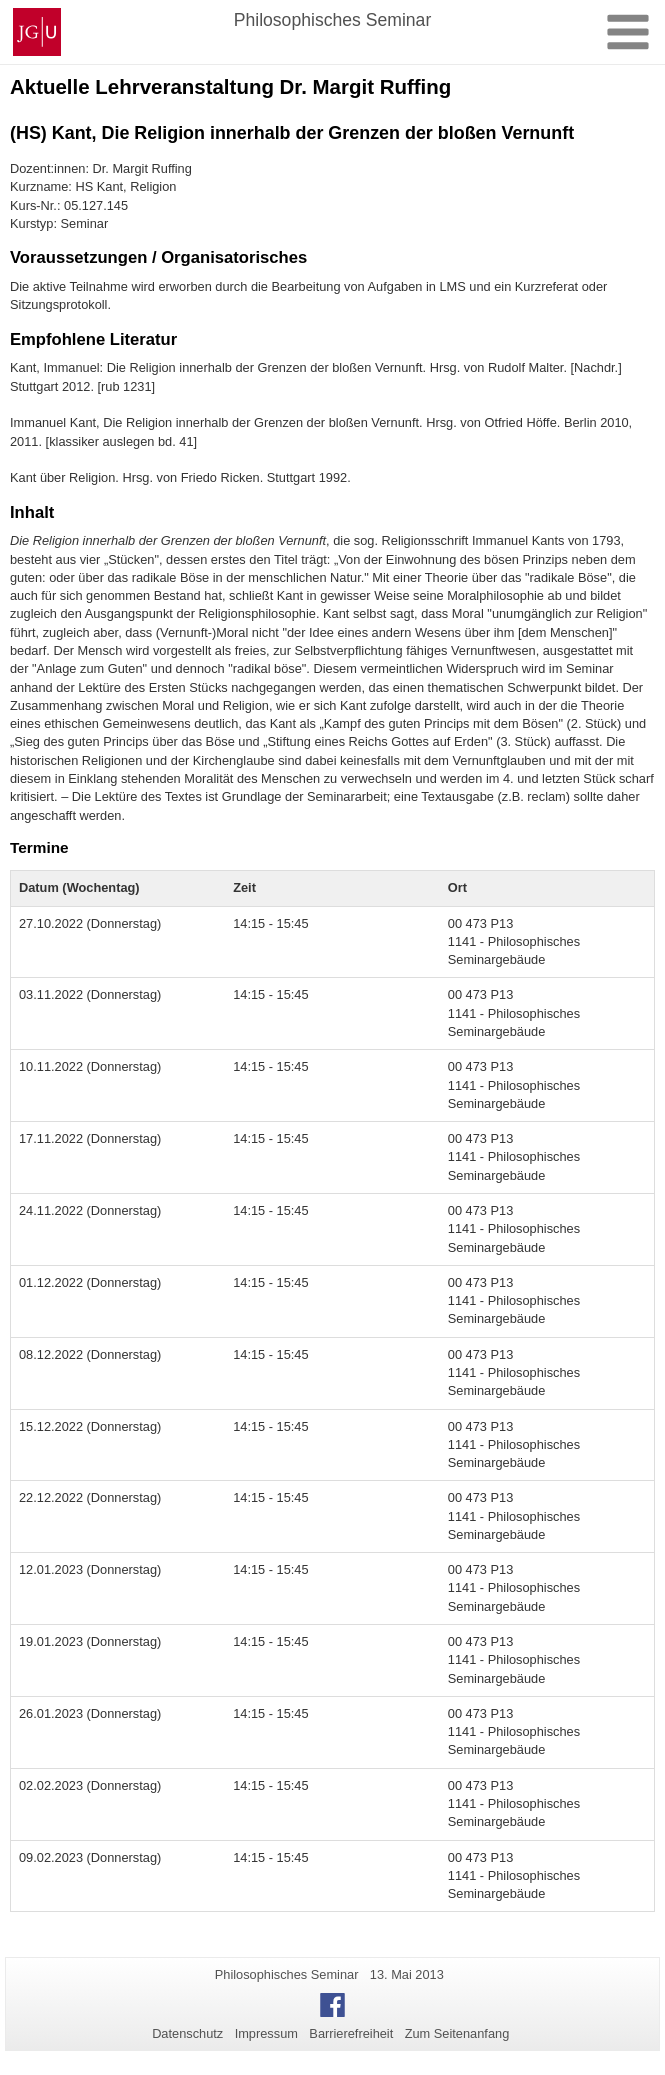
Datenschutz (187, 2033)
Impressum (266, 2033)
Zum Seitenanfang (457, 2033)
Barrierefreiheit (351, 2033)
